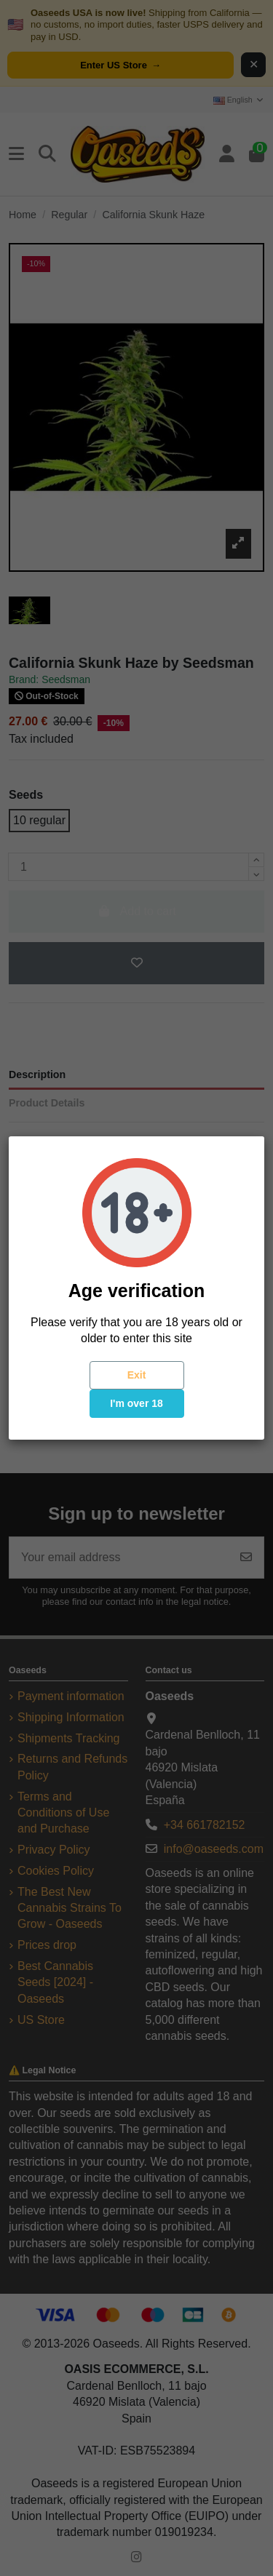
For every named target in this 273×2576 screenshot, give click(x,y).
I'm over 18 (136, 1403)
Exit (136, 1375)
